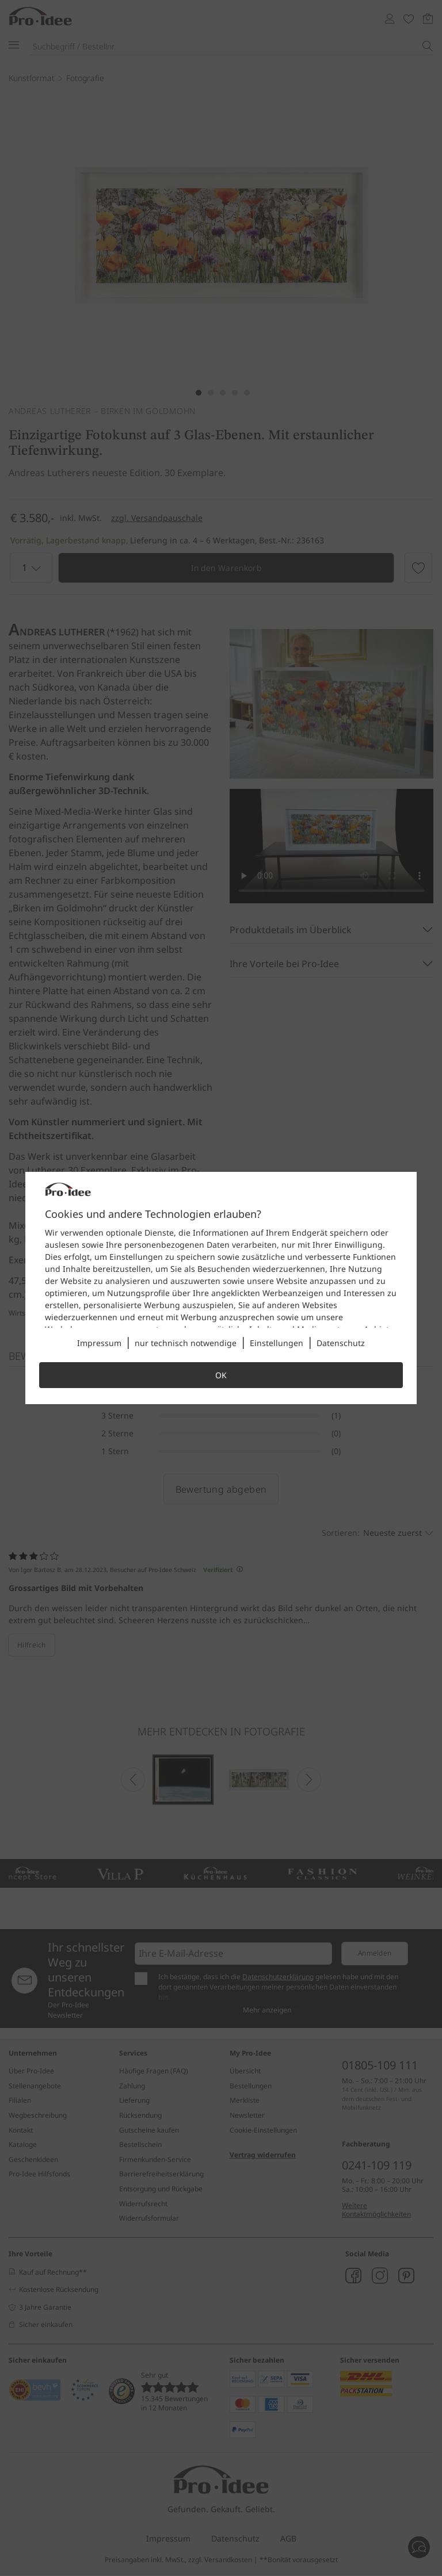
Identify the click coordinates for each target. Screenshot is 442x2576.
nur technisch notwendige (186, 1342)
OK (221, 1375)
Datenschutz (341, 1342)
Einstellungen (276, 1342)
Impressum (99, 1342)
